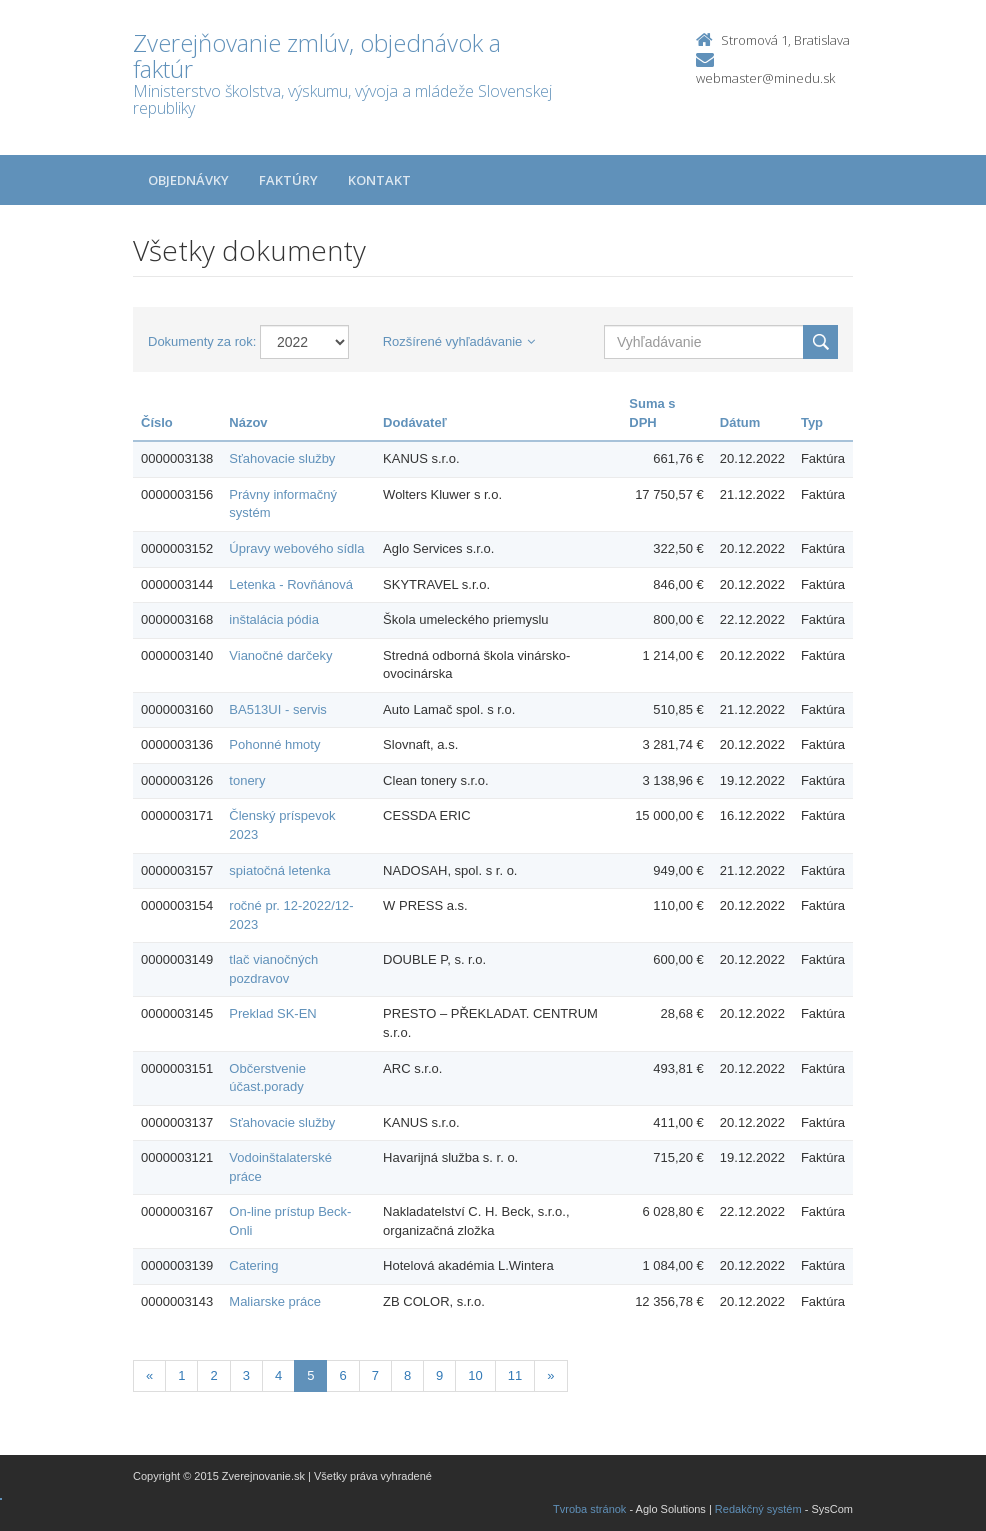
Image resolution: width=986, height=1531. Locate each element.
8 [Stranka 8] (407, 1375)
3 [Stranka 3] (246, 1375)
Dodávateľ (415, 422)
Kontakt (379, 180)
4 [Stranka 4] (278, 1375)
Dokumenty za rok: (202, 341)
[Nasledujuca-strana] (550, 1376)
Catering (253, 1265)
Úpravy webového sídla (296, 548)
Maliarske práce (275, 1301)
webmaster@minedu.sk (765, 78)
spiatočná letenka (279, 870)
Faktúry (288, 180)
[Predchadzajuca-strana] (149, 1376)
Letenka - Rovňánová (291, 584)
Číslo (157, 422)
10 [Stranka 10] (475, 1375)
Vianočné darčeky (280, 655)
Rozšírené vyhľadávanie (459, 341)
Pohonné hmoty (274, 744)
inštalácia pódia (274, 619)
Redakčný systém (758, 1509)
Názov (248, 422)
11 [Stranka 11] (515, 1375)
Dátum (740, 422)
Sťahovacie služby (282, 458)
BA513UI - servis (278, 709)
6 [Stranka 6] (342, 1375)
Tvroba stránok (589, 1509)
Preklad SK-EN (272, 1013)
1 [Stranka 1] (181, 1375)
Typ (812, 422)
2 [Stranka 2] (213, 1375)
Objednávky (188, 180)
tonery (247, 780)
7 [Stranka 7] (375, 1375)
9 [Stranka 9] (439, 1375)
